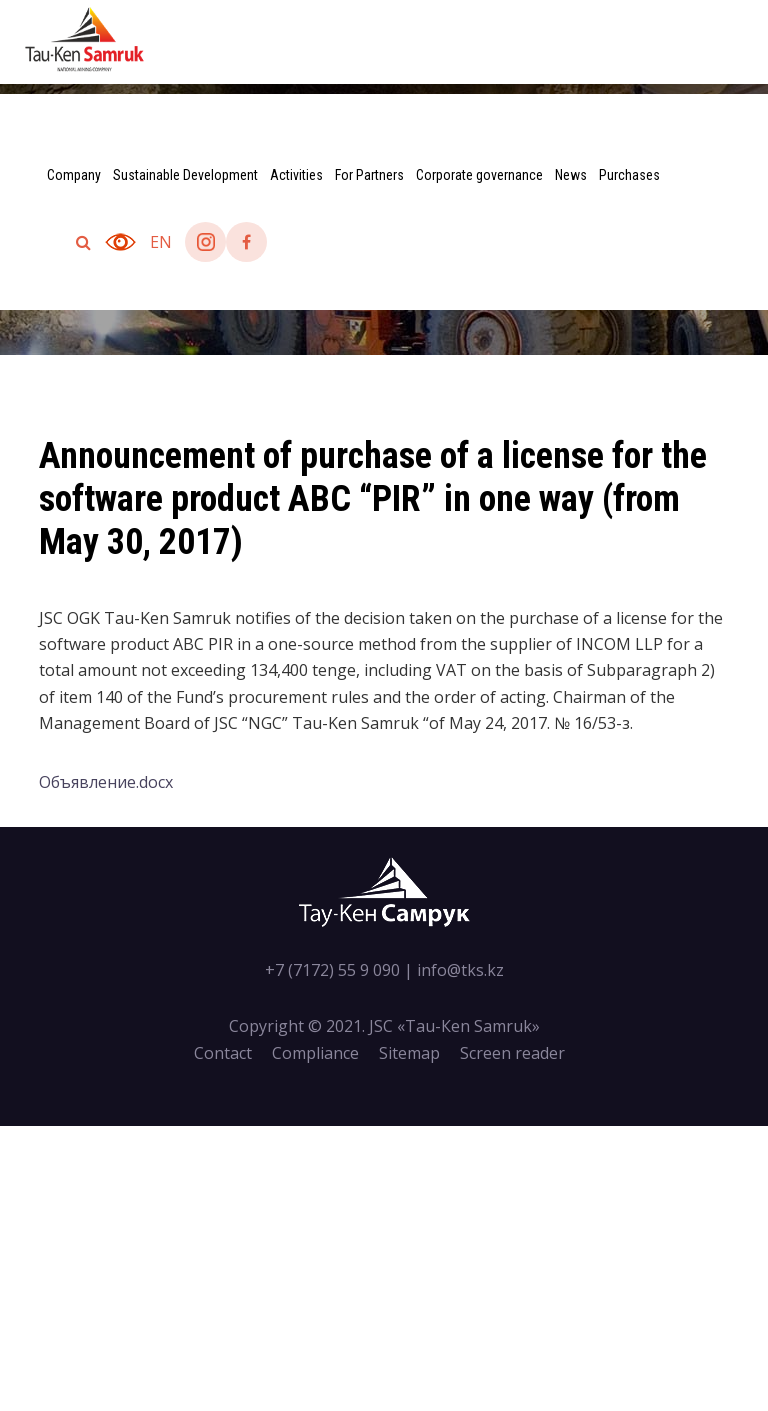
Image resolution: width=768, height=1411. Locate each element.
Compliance (315, 1053)
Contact (223, 1053)
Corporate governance (479, 175)
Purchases (629, 175)
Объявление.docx (106, 782)
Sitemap (409, 1053)
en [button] (161, 242)
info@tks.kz (460, 970)
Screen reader (512, 1053)
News (571, 175)
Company (74, 175)
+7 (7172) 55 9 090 (332, 970)
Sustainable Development (185, 175)
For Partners (369, 175)
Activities (296, 175)
